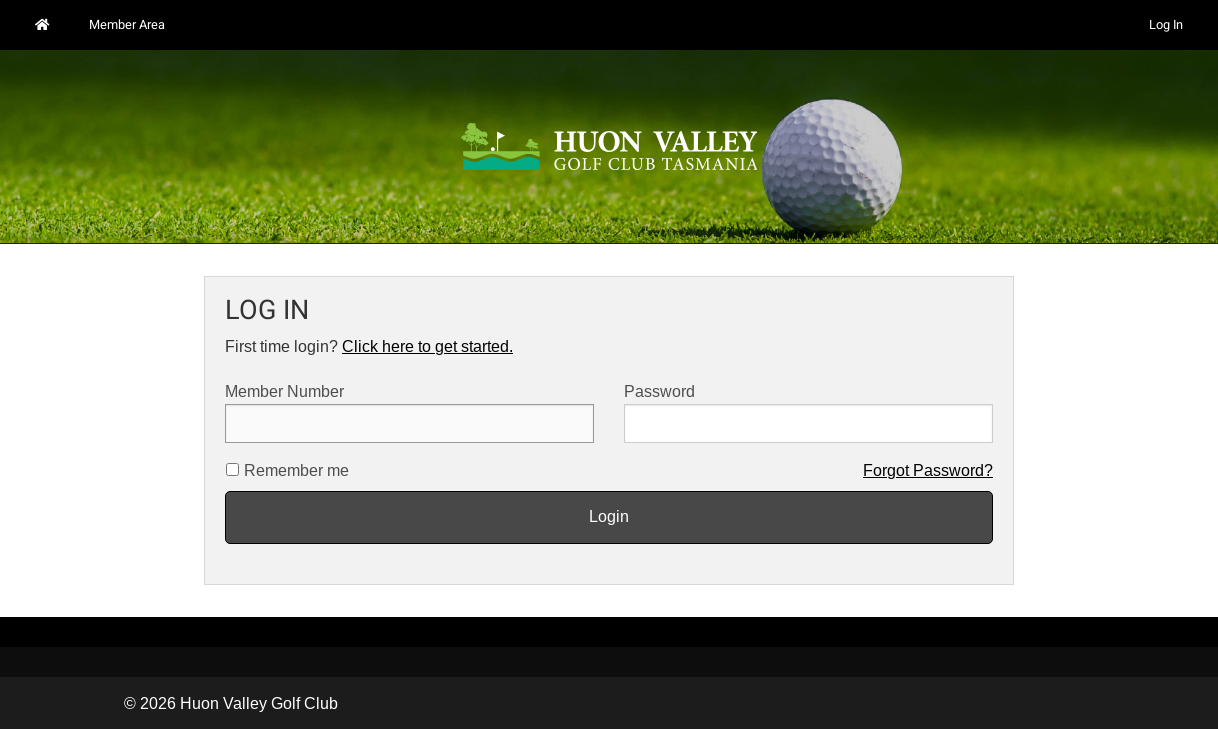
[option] (609, 146)
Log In (1166, 25)
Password (808, 413)
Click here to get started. (427, 346)
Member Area (127, 25)
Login (609, 516)
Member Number (409, 413)
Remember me (296, 470)
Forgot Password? (928, 470)
